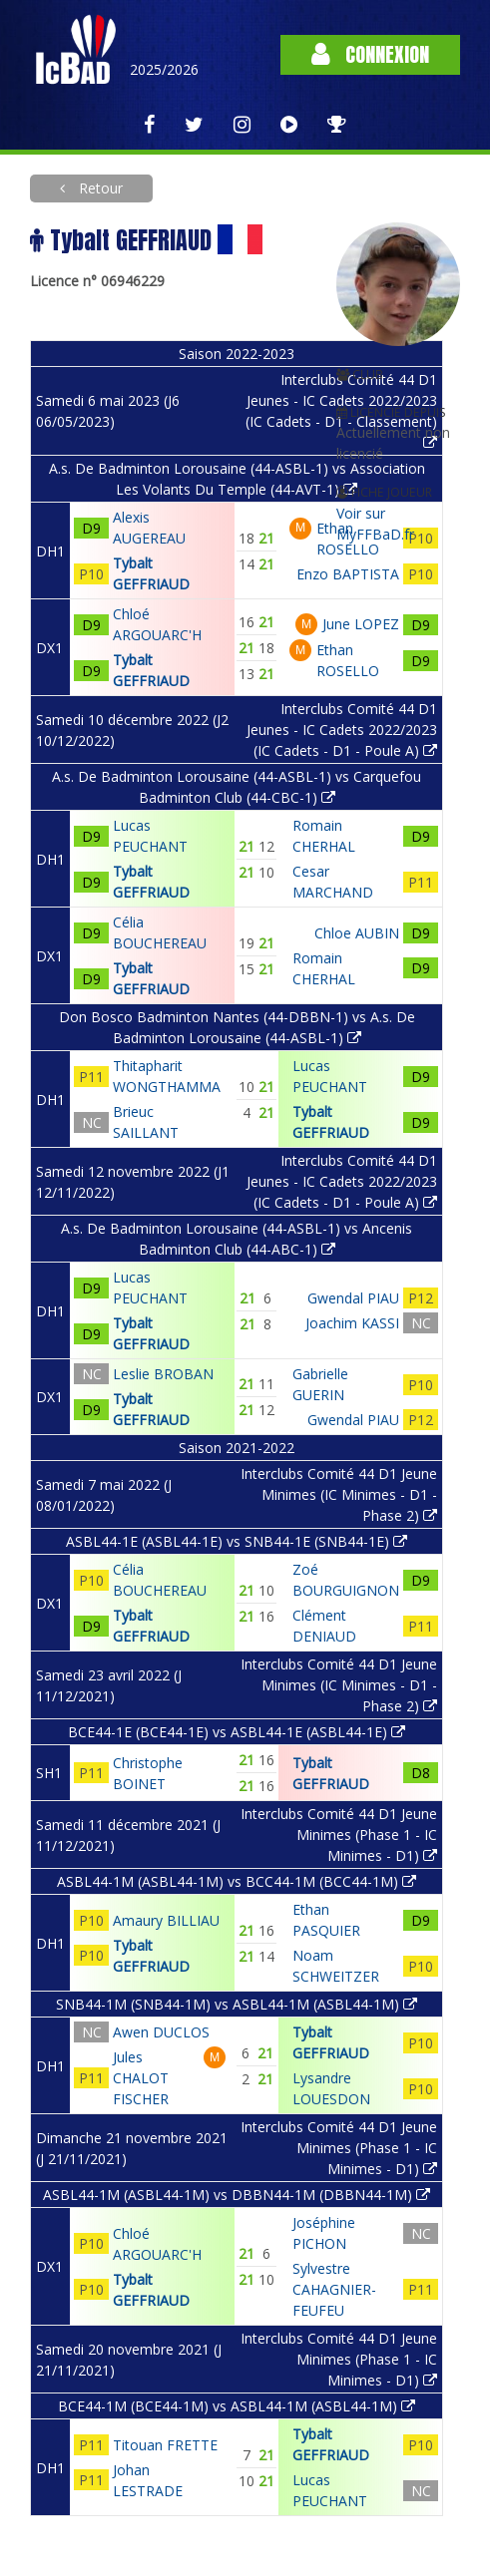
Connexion (370, 54)
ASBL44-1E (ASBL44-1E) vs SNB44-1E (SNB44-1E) (236, 1541)
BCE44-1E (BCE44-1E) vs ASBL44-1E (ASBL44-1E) (236, 1731)
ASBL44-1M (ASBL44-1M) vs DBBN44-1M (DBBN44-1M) (236, 2194)
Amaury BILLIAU (166, 1920)
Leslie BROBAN (163, 1373)
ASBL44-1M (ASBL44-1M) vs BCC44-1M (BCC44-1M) (236, 1881)
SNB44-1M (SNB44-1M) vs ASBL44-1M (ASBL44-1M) (236, 2004)
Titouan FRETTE (165, 2444)
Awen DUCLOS (161, 2032)
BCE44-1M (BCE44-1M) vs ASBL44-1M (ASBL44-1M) (236, 2405)
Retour (99, 188)
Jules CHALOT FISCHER (141, 2077)
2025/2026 (164, 69)
